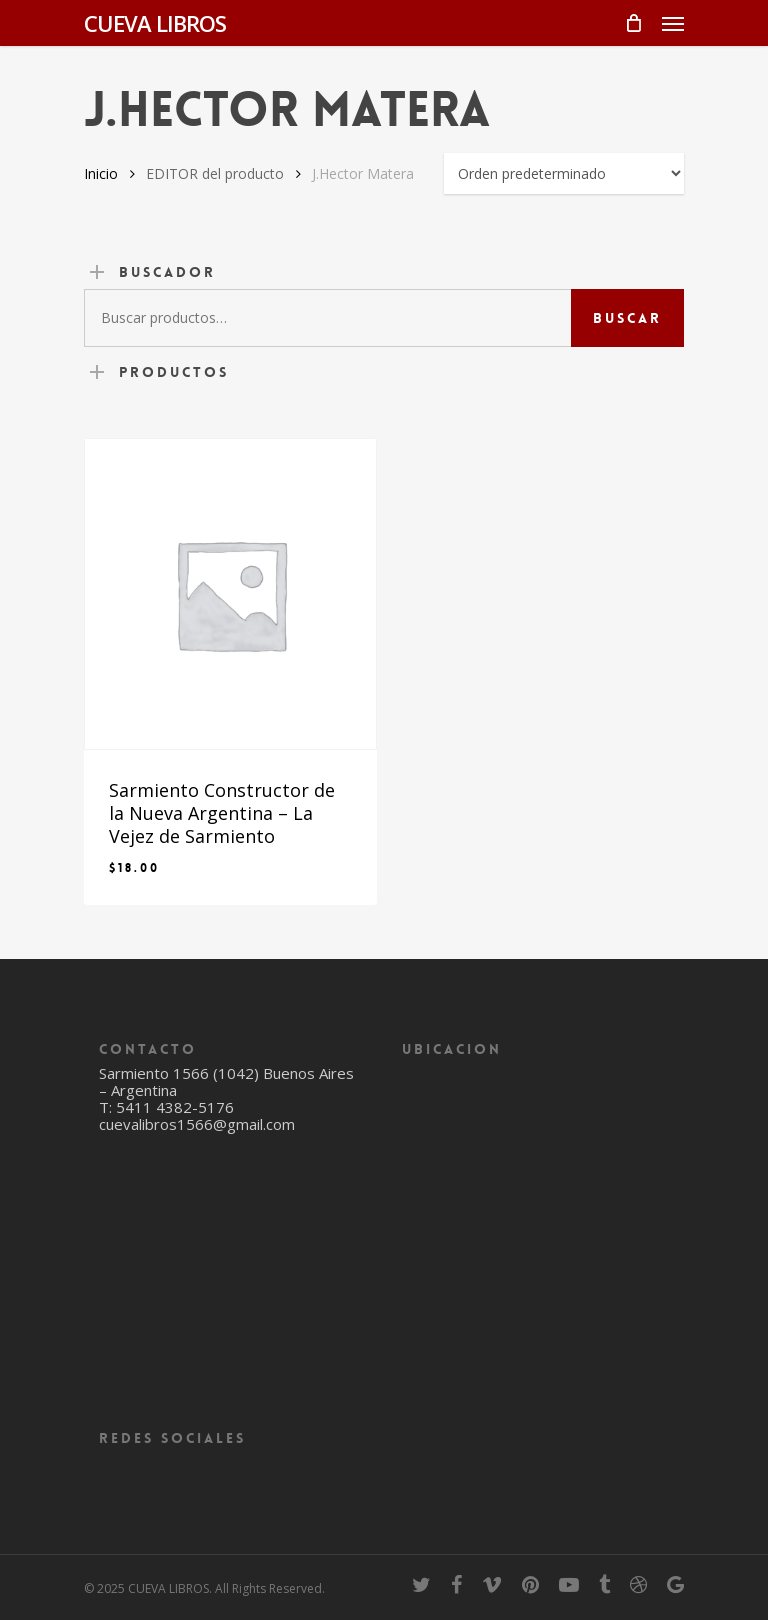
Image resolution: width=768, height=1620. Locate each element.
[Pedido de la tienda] (564, 173)
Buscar (627, 318)
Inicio (101, 173)
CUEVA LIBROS (155, 23)
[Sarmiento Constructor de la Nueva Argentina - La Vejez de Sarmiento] (230, 594)
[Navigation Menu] (673, 23)
